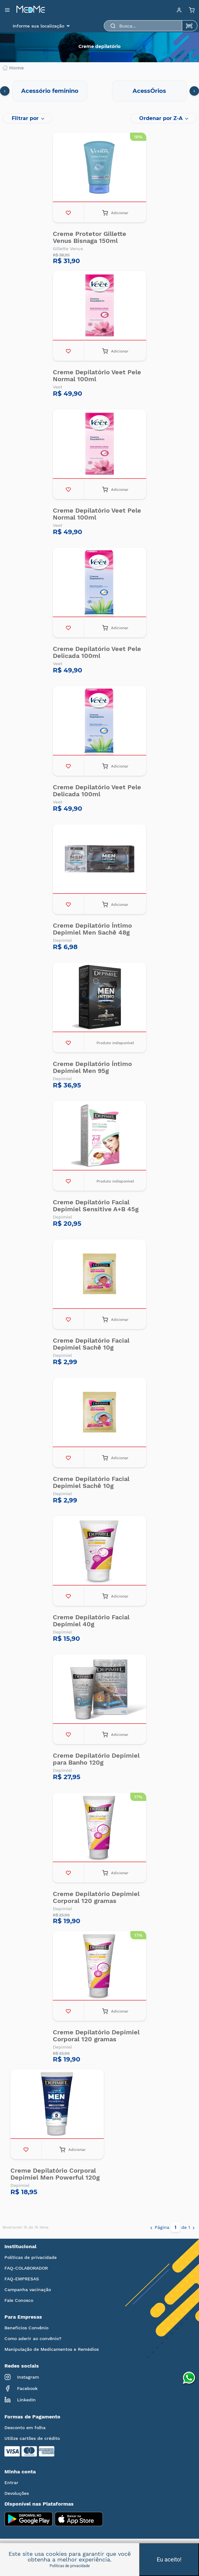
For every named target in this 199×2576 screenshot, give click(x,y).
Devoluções (16, 2493)
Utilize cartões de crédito (32, 2438)
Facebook (21, 2388)
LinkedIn (20, 2400)
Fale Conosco (18, 2300)
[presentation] (4, 91)
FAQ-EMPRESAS (21, 2278)
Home (13, 68)
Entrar (11, 2482)
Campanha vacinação (27, 2289)
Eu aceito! (169, 2559)
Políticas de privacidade (30, 2257)
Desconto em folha (25, 2427)
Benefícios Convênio (26, 2327)
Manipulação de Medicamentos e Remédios (51, 2349)
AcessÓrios (149, 90)
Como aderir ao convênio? (32, 2338)
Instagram (21, 2377)
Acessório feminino (49, 90)
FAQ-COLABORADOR (26, 2268)
